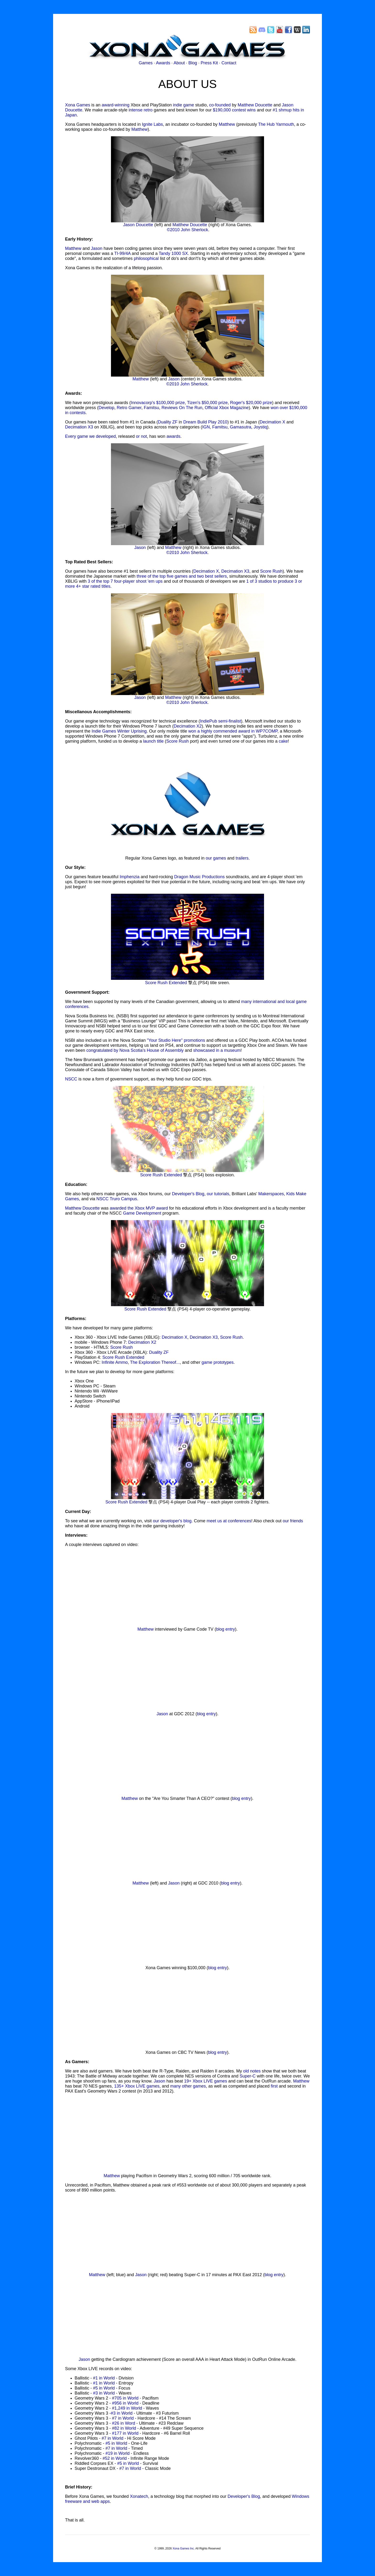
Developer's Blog (188, 1193)
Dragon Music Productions (199, 876)
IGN (206, 427)
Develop (106, 407)
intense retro (141, 110)
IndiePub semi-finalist (220, 721)
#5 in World (104, 2388)
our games (216, 858)
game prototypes (218, 1362)
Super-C (248, 2076)
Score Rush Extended (166, 982)
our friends (293, 1520)
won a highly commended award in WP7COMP (232, 731)
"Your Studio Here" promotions (176, 1040)
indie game (183, 105)
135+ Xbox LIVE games (137, 2086)
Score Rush (271, 571)
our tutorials (218, 1193)
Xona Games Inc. (183, 2548)
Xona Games (77, 105)
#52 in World (115, 2458)
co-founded (220, 105)
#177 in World (125, 2433)
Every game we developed (90, 436)
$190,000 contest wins (234, 110)
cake (283, 741)
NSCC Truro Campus (116, 1198)
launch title (153, 741)
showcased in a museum (217, 1050)
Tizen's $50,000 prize (207, 402)
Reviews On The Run (181, 407)
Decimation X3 (79, 427)
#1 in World (104, 2378)
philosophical (146, 258)
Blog (192, 62)
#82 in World (124, 2428)
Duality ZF (167, 422)
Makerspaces (271, 1193)
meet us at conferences (229, 1520)
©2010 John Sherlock (187, 229)
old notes (252, 2071)
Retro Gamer (129, 407)
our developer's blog (172, 1520)
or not (141, 436)
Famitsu (151, 407)
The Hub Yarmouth (276, 124)
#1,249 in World (127, 2408)
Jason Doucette (138, 224)
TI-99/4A (122, 253)
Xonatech (139, 2496)
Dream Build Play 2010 (205, 422)
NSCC (71, 1079)
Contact (228, 62)
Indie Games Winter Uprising (119, 731)
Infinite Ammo (115, 1362)
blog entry (225, 1629)
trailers (242, 858)
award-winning (115, 105)
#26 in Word (123, 2423)
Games (146, 62)
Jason (96, 248)
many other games (188, 2086)
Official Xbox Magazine (227, 407)
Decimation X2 (188, 726)
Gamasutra (240, 427)
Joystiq (260, 427)
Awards (163, 62)
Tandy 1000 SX (173, 253)
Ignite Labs (152, 124)
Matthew (227, 124)
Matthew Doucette (254, 105)
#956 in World (125, 2403)
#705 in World (125, 2398)
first (274, 2086)
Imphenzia (129, 876)
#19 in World (117, 2453)
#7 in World (123, 2418)
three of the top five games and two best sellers (182, 576)
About (179, 62)
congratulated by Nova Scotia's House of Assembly (135, 1050)
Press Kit (209, 62)
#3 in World (104, 2393)
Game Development (142, 1213)
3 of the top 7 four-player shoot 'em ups (125, 581)
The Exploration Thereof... (155, 1362)
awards (173, 436)
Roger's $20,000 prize (251, 402)
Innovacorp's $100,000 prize (158, 402)
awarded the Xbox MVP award (139, 1208)
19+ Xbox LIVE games (205, 2081)
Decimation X (272, 422)
